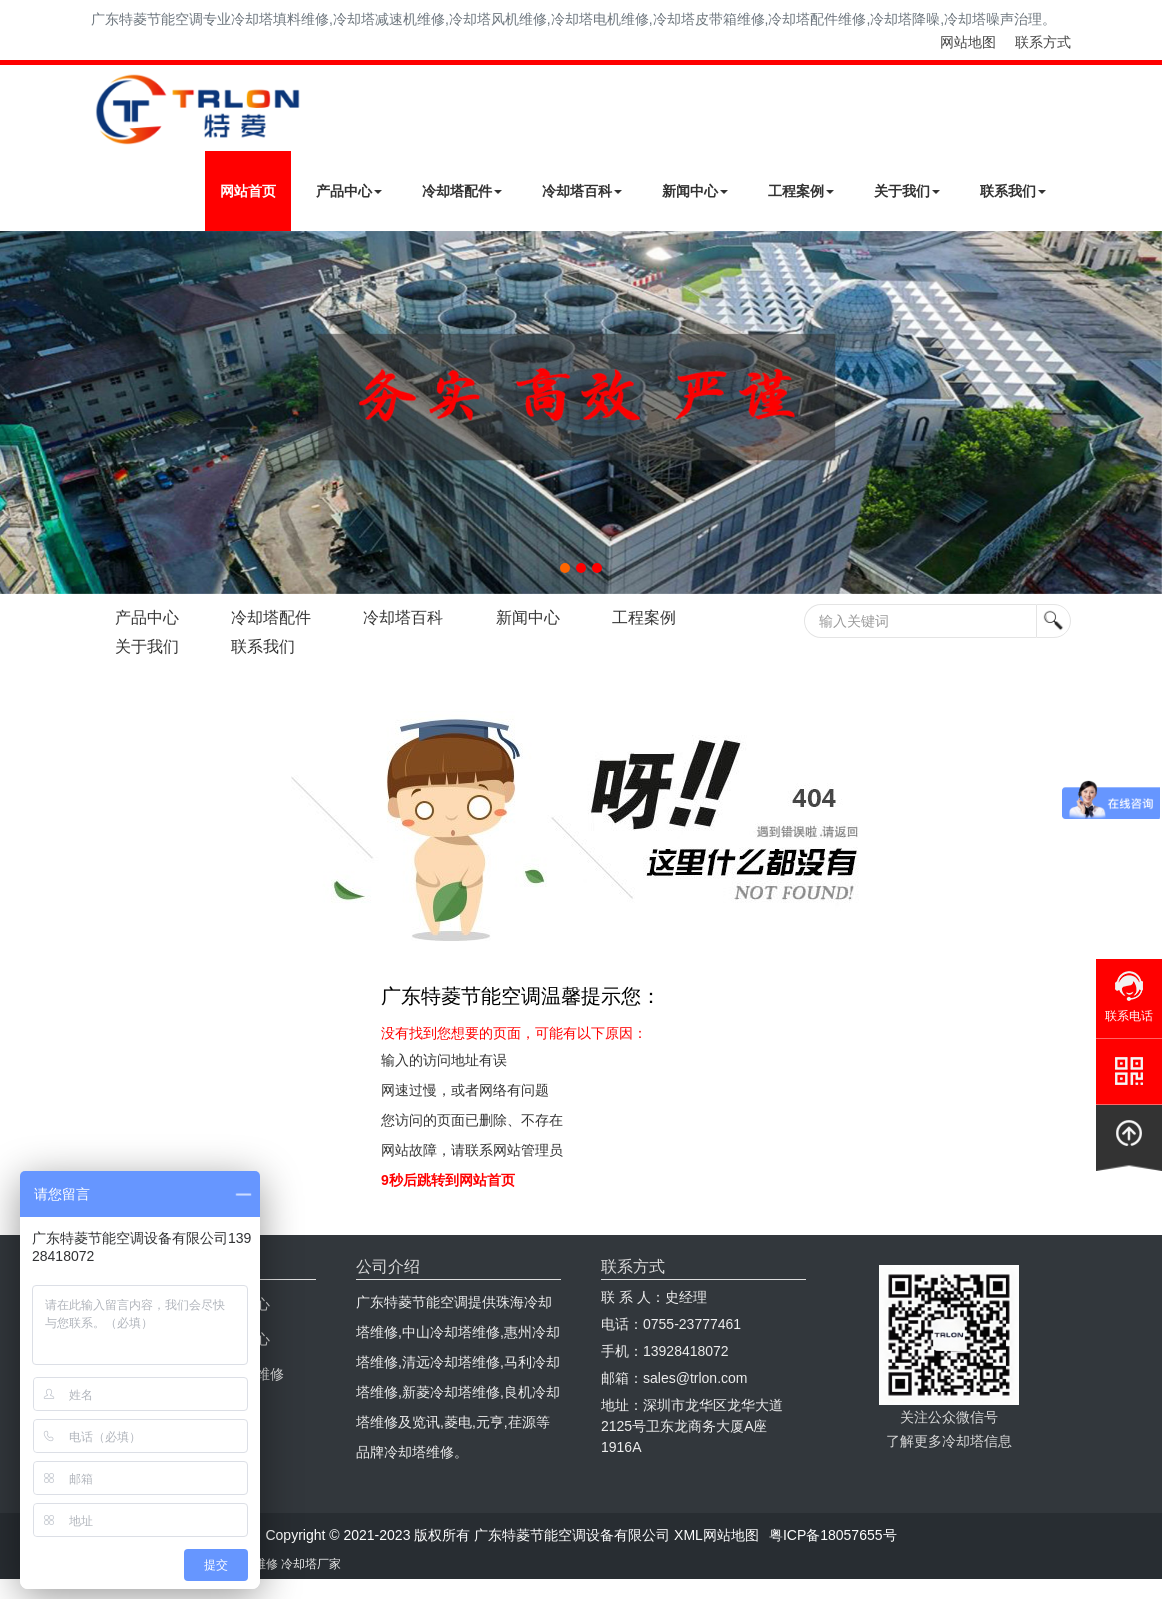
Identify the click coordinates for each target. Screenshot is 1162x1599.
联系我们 (1013, 191)
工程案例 (801, 191)
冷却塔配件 (462, 191)
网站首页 (248, 191)
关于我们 (907, 191)
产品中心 (349, 191)
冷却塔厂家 (311, 1564)
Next (20, 412)
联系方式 (1043, 42)
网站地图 (968, 42)
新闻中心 (695, 191)
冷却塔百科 (582, 191)
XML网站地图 (716, 1535)
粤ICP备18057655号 (833, 1535)
